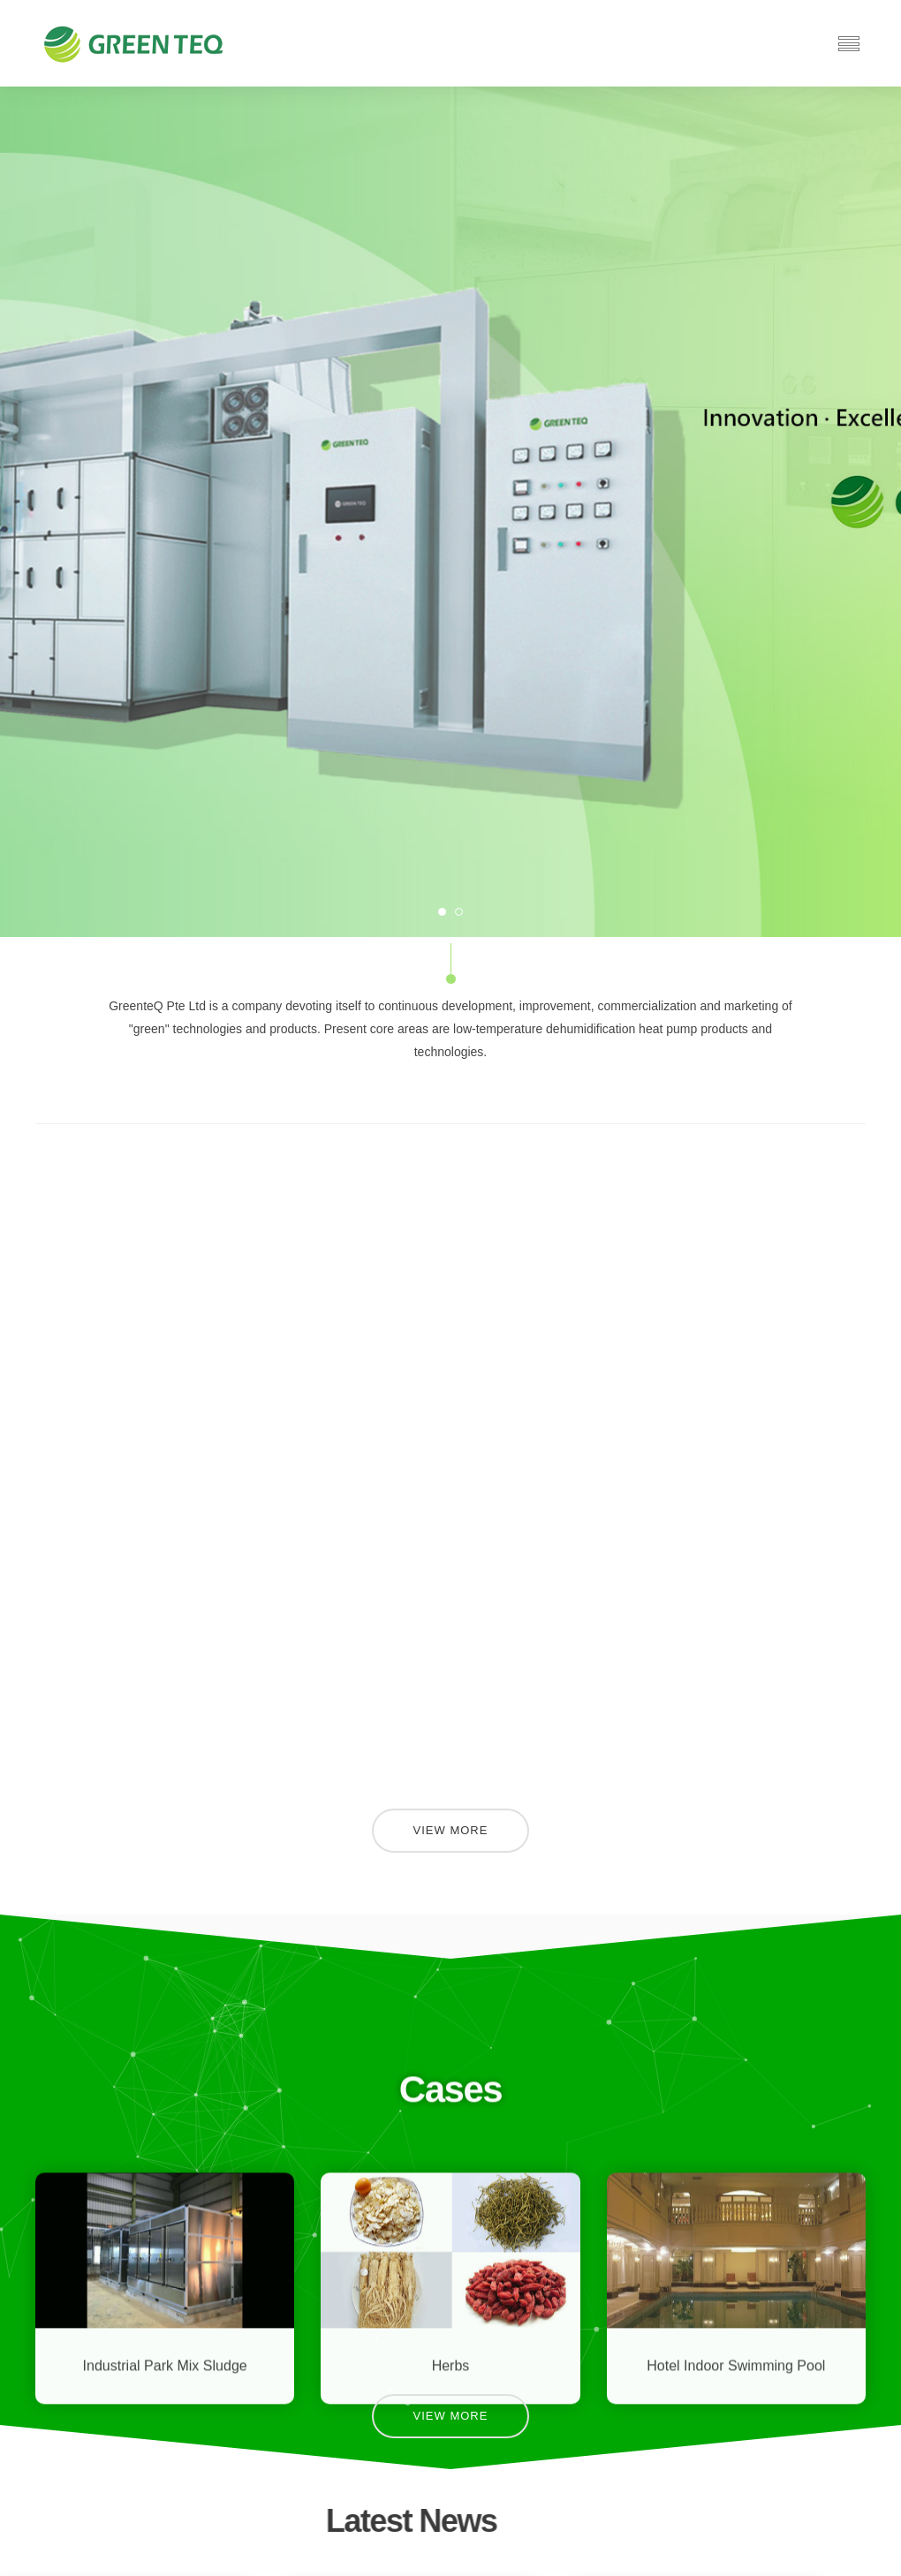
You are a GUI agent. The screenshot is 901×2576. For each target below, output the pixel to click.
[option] (450, 512)
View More (450, 1830)
